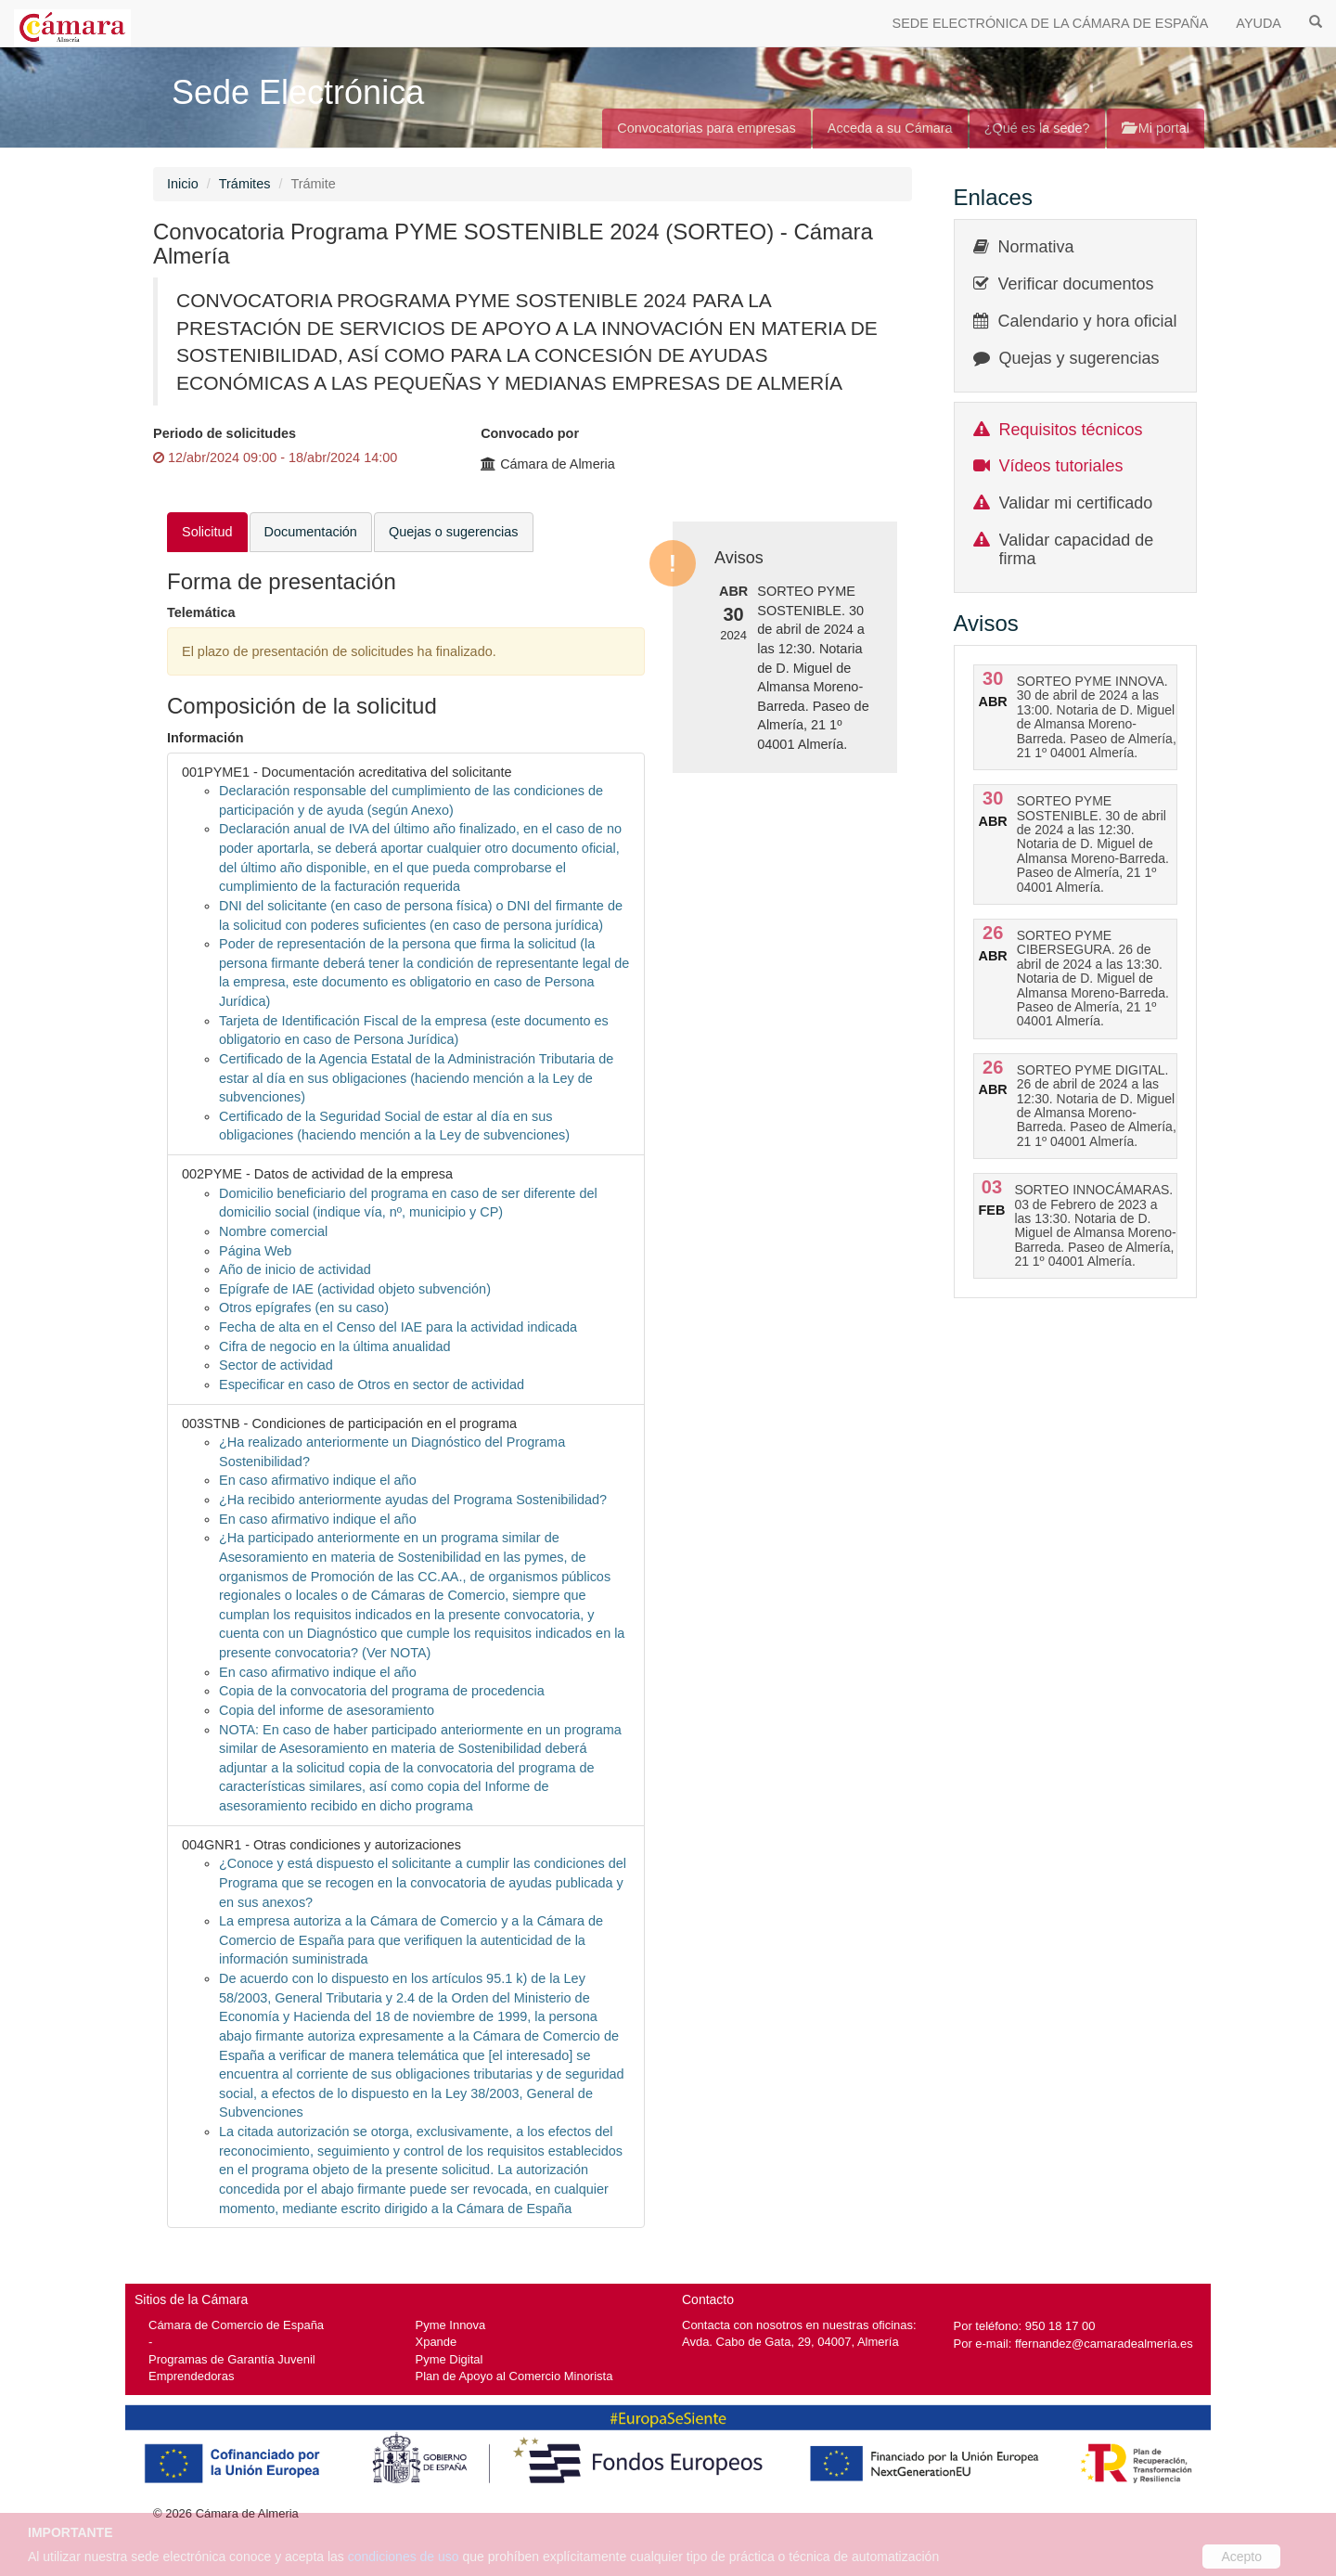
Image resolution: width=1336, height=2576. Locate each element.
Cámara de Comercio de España (236, 2325)
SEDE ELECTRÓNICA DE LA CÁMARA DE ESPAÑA (1051, 23)
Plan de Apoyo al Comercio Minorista (514, 2376)
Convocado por (530, 433)
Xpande (436, 2342)
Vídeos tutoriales (1061, 466)
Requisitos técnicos (1071, 429)
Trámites (245, 183)
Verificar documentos (1076, 284)
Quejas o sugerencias (454, 531)
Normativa (1036, 247)
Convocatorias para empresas (706, 128)
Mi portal (1155, 128)
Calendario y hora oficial (1087, 321)
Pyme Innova (451, 2325)
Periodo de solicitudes (224, 433)
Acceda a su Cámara (890, 128)
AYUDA (1258, 23)
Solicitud (207, 531)
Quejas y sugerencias (1079, 358)
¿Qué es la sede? (1037, 128)
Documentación (310, 531)
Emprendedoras (191, 2376)
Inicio (183, 183)
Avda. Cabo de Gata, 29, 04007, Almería (790, 2342)
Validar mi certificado (1076, 503)
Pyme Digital (449, 2359)
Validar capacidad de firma (1076, 549)
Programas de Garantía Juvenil (231, 2359)
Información (205, 737)
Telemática (201, 612)
